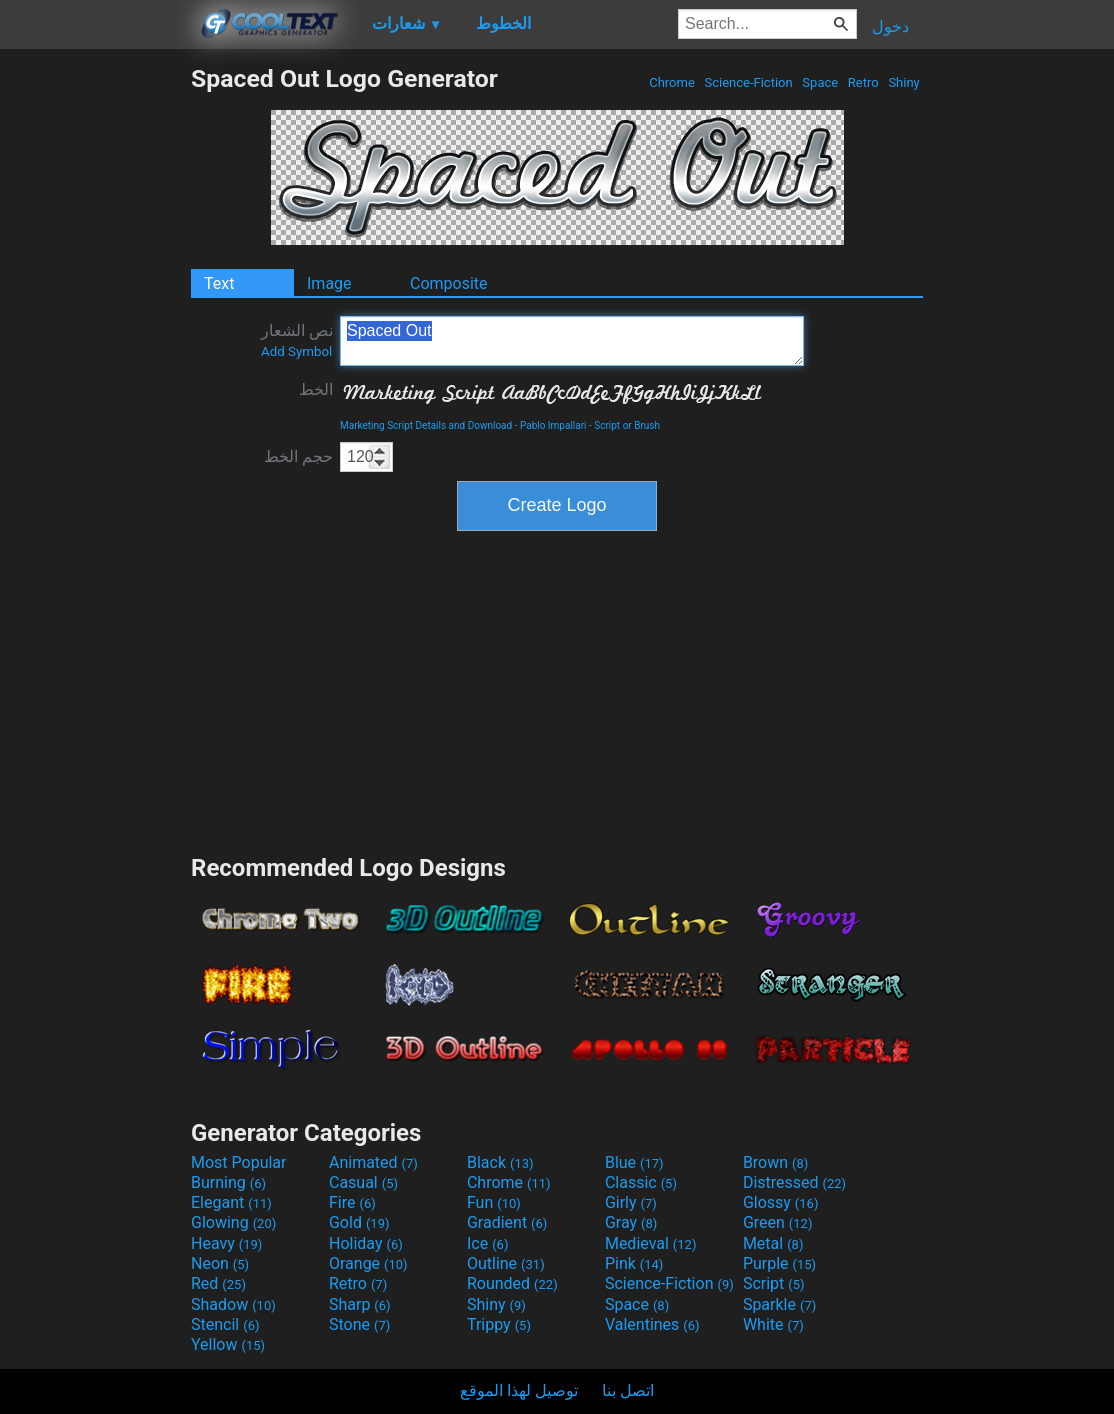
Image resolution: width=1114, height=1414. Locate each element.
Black (500, 1162)
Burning (228, 1182)
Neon (220, 1263)
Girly (631, 1202)
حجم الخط (298, 456)
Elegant (231, 1202)
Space (820, 82)
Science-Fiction (748, 82)
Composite (449, 283)
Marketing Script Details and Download (426, 425)
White (773, 1324)
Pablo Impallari (553, 425)
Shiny (904, 82)
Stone (359, 1324)
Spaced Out (572, 341)
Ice (487, 1243)
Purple (779, 1263)
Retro (863, 82)
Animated (373, 1162)
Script (774, 1283)
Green (778, 1222)
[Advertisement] (95, 364)
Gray (631, 1222)
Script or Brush (627, 425)
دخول (890, 26)
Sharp (360, 1304)
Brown (775, 1162)
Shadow (233, 1304)
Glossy (781, 1202)
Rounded (512, 1283)
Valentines (652, 1324)
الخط (316, 389)
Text (219, 283)
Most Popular (239, 1162)
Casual (363, 1182)
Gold (359, 1222)
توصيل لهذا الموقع (519, 1390)
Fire (352, 1202)
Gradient (507, 1222)
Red (218, 1283)
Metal (773, 1243)
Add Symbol (296, 351)
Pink (634, 1263)
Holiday (366, 1243)
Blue (634, 1162)
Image (329, 283)
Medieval (651, 1243)
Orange (368, 1263)
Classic (641, 1182)
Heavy (226, 1243)
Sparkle (779, 1304)
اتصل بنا (628, 1390)
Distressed (794, 1182)
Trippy (499, 1324)
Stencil (225, 1324)
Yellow (228, 1344)
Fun (494, 1202)
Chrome (672, 82)
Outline (506, 1263)
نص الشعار (297, 340)
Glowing (233, 1222)
